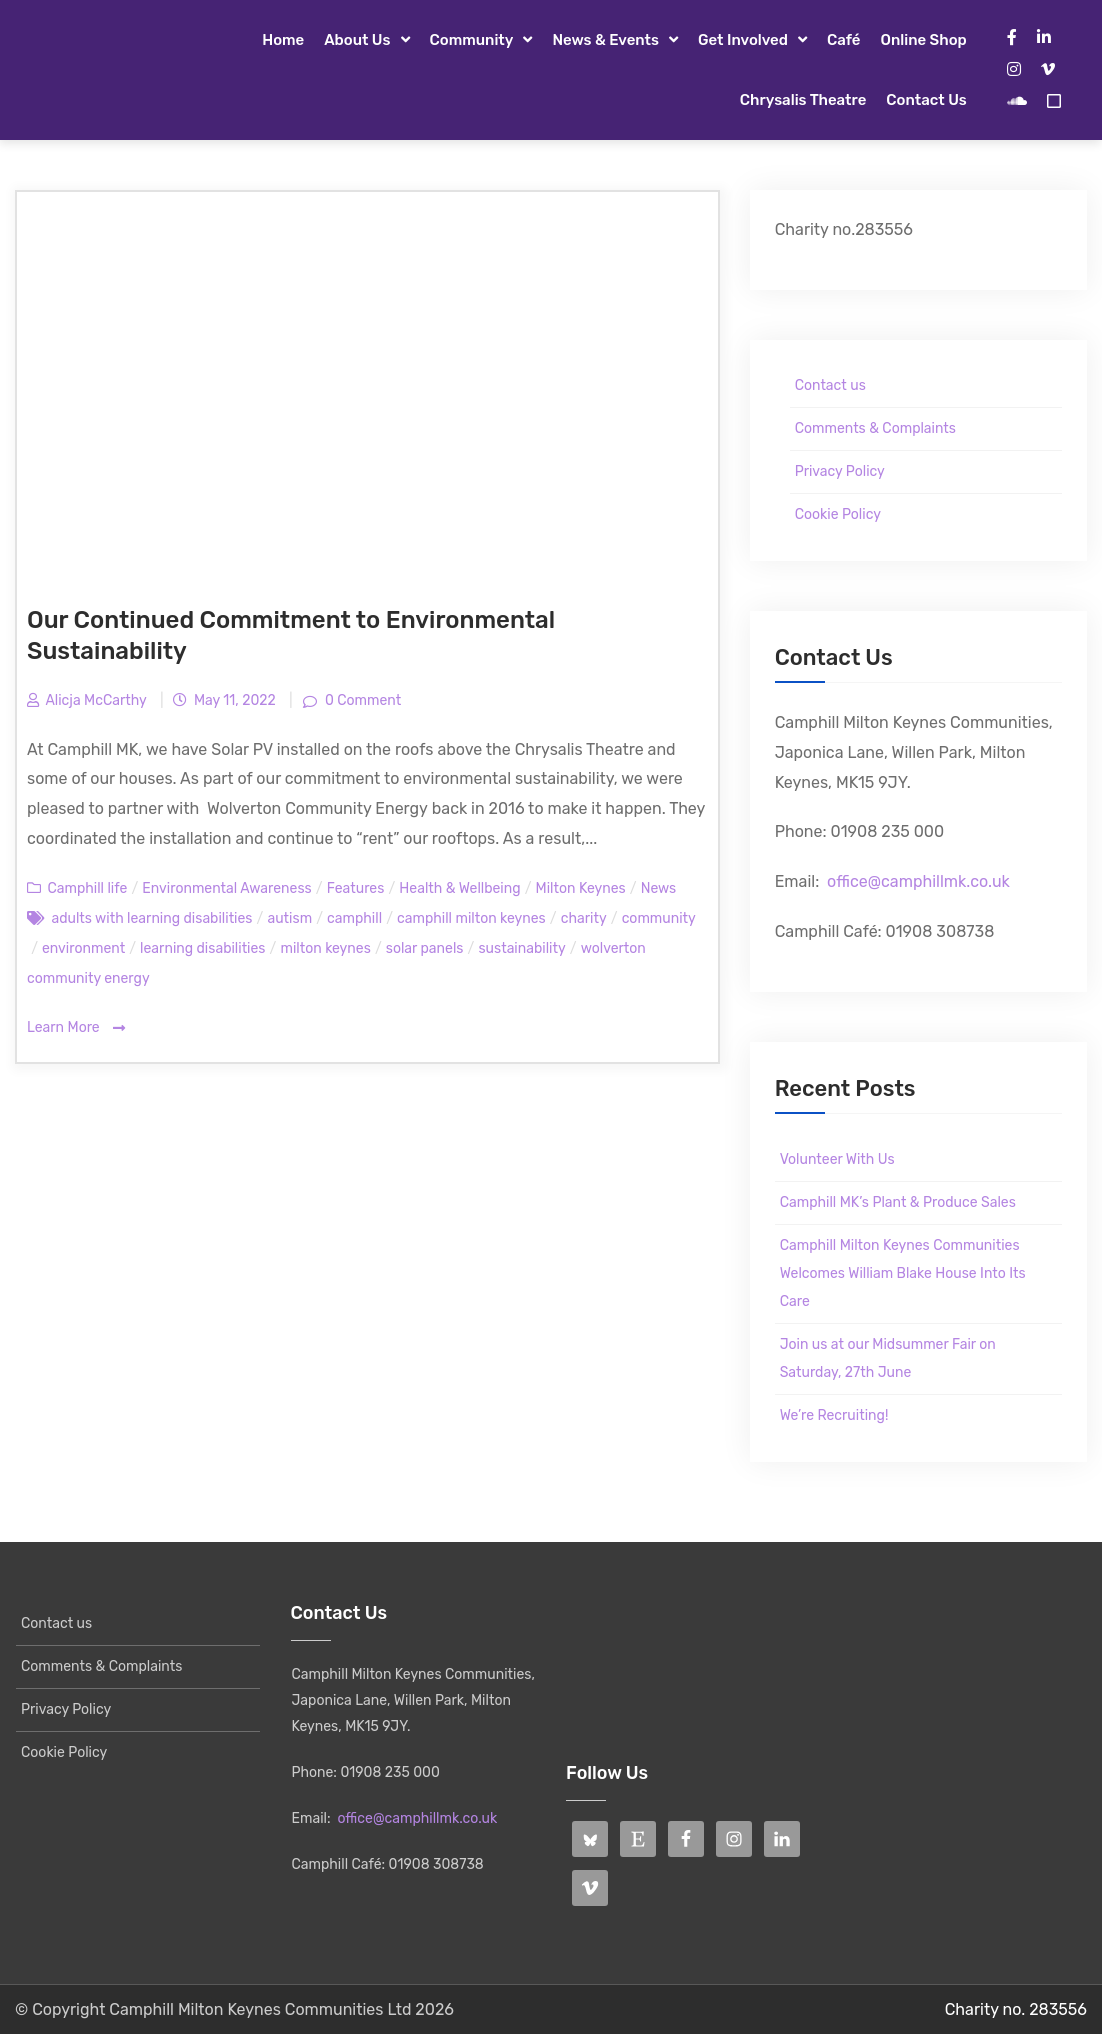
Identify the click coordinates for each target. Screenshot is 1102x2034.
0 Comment (362, 700)
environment (83, 948)
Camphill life (87, 888)
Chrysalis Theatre (803, 100)
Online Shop (923, 40)
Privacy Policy (840, 471)
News (659, 888)
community (659, 918)
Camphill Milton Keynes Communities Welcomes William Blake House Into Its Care (903, 1273)
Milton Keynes (581, 888)
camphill (354, 918)
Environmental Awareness (226, 888)
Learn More (76, 1028)
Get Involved (743, 40)
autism (289, 918)
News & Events (605, 40)
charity (584, 918)
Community (472, 40)
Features (356, 888)
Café (844, 40)
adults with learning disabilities (151, 918)
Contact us (926, 100)
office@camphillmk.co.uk (918, 881)
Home (283, 40)
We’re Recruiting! (834, 1415)
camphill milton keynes (471, 918)
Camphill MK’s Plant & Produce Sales (898, 1202)
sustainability (521, 948)
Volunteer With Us (837, 1159)
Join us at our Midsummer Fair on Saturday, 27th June (888, 1358)
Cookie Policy (838, 514)
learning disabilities (202, 948)
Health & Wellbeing (459, 888)
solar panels (425, 948)
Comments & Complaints (875, 428)
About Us (357, 40)
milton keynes (325, 948)
